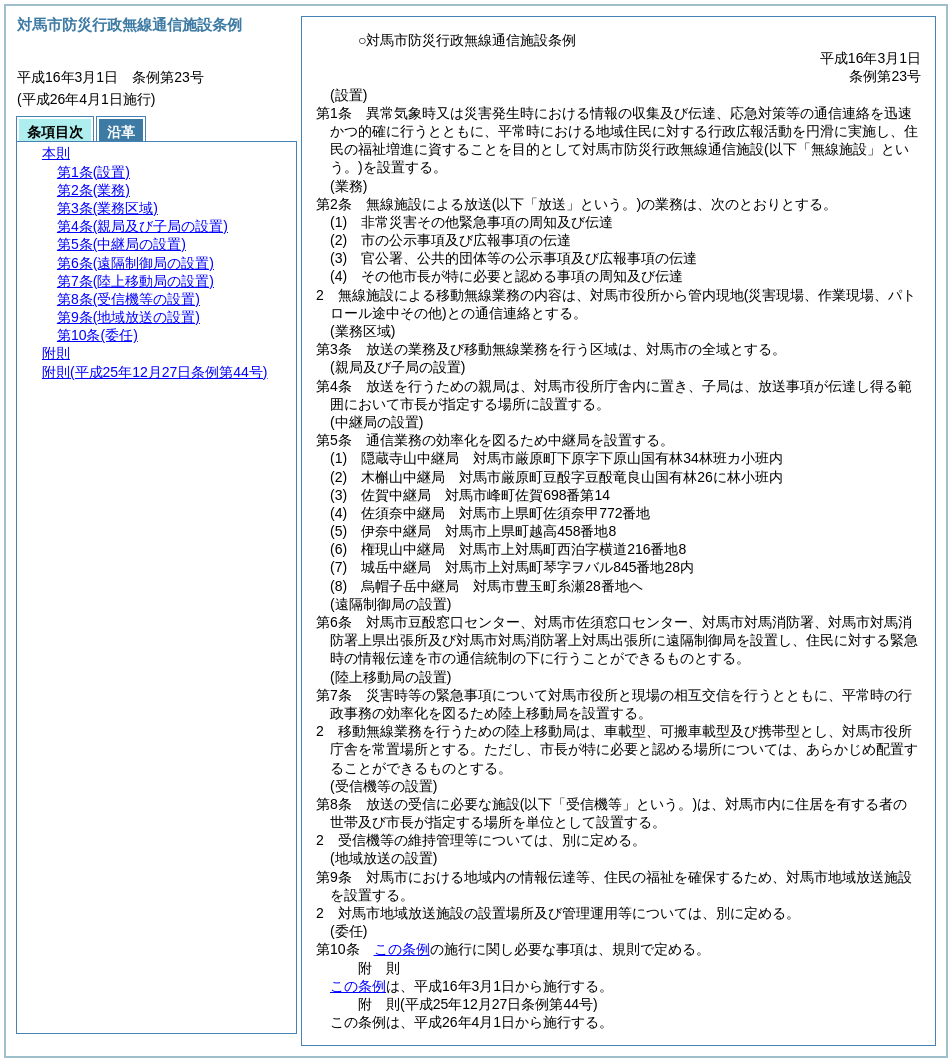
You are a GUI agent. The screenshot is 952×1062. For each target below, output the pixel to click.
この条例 (402, 949)
